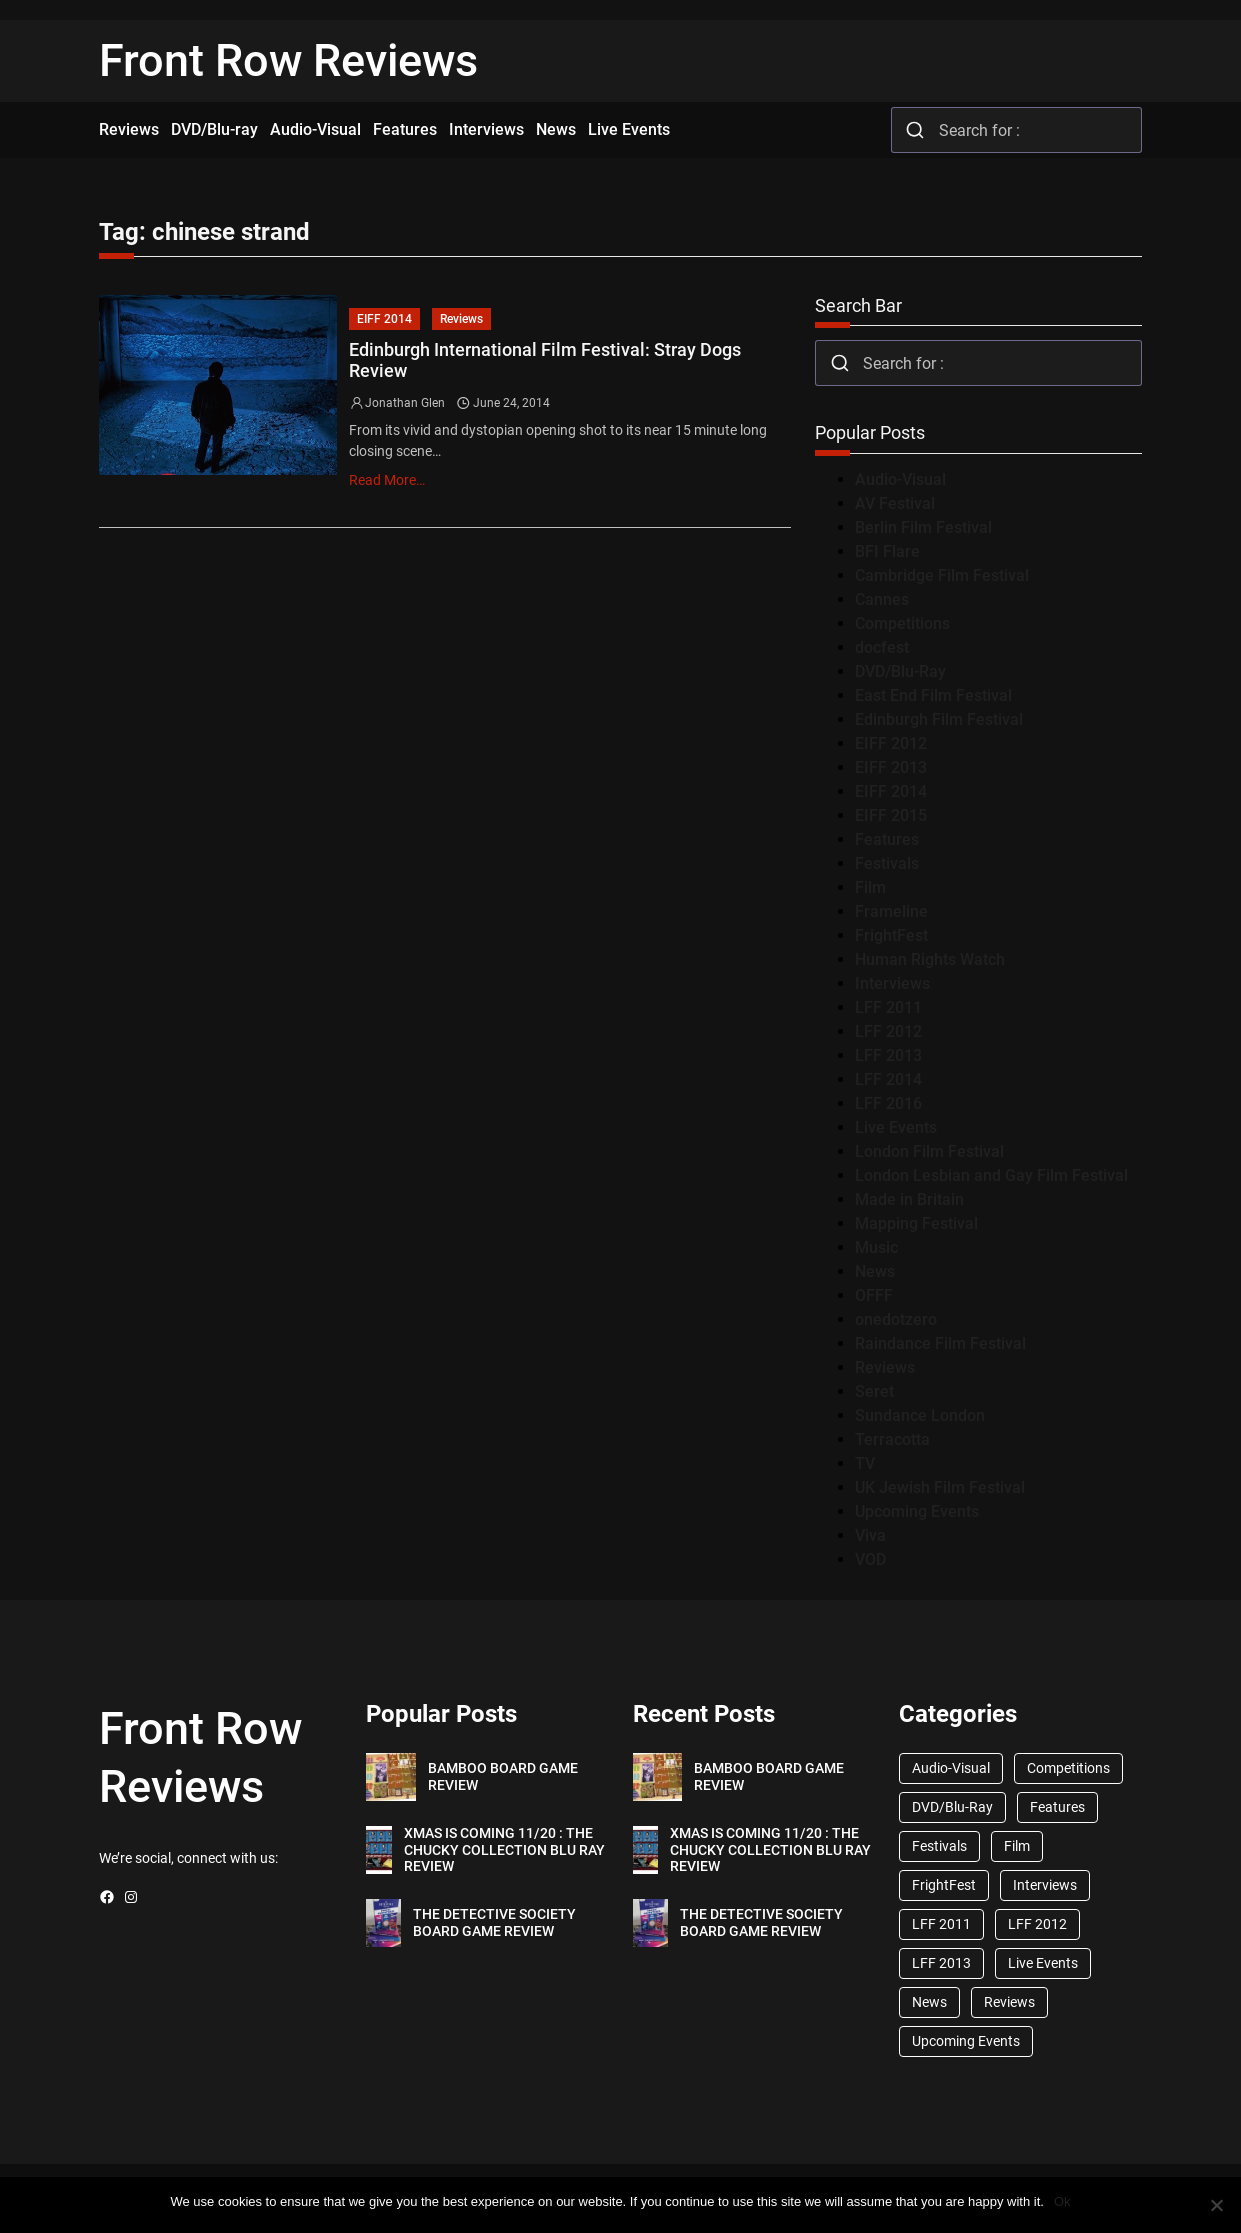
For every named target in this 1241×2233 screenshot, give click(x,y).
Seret (874, 1391)
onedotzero (896, 1319)
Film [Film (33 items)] (1017, 1846)
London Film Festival (929, 1151)
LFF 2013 (888, 1055)
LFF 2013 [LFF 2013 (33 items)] (941, 1963)
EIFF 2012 (891, 743)
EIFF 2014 (384, 319)
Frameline (891, 911)
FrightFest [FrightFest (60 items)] (944, 1885)
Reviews (461, 319)
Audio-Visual (900, 479)
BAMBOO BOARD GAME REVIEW (503, 1776)
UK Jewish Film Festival (940, 1487)
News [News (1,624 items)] (929, 2002)
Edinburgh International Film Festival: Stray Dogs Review (545, 360)
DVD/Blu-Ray (900, 671)
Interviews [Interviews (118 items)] (1045, 1885)
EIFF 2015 (891, 815)
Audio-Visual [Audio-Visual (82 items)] (951, 1768)
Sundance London (920, 1415)
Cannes (882, 599)
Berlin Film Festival (923, 527)
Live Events (896, 1127)
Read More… (387, 480)
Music (876, 1247)
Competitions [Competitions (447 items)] (1068, 1768)
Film (870, 887)
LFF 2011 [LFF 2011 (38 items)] (941, 1924)
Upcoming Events (917, 1511)
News (875, 1271)
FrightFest (891, 935)
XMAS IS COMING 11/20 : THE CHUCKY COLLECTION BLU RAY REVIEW (504, 1850)
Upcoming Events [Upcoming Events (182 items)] (966, 2041)
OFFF (874, 1295)
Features (887, 839)
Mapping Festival (916, 1223)
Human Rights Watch (930, 959)
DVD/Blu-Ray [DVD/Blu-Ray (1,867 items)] (952, 1807)
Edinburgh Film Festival (939, 719)
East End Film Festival (933, 695)
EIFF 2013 (891, 767)
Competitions (902, 623)
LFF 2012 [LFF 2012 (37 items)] (1037, 1924)
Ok (1062, 2201)
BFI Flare (887, 551)
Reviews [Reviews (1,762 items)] (1009, 2002)
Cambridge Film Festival (942, 575)
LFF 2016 (888, 1103)
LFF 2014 (888, 1079)
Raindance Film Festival (940, 1343)
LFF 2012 (888, 1031)
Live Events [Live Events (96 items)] (1043, 1963)
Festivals (887, 863)
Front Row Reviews (288, 61)
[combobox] (1016, 130)
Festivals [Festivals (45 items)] (939, 1846)
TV (865, 1463)
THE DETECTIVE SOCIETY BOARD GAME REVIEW (494, 1922)
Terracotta (892, 1439)
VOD (870, 1559)
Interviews (892, 983)
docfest (882, 647)
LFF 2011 (888, 1007)
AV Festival (895, 503)
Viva (870, 1535)
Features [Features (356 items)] (1057, 1807)
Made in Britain (909, 1199)
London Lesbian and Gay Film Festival (991, 1175)
